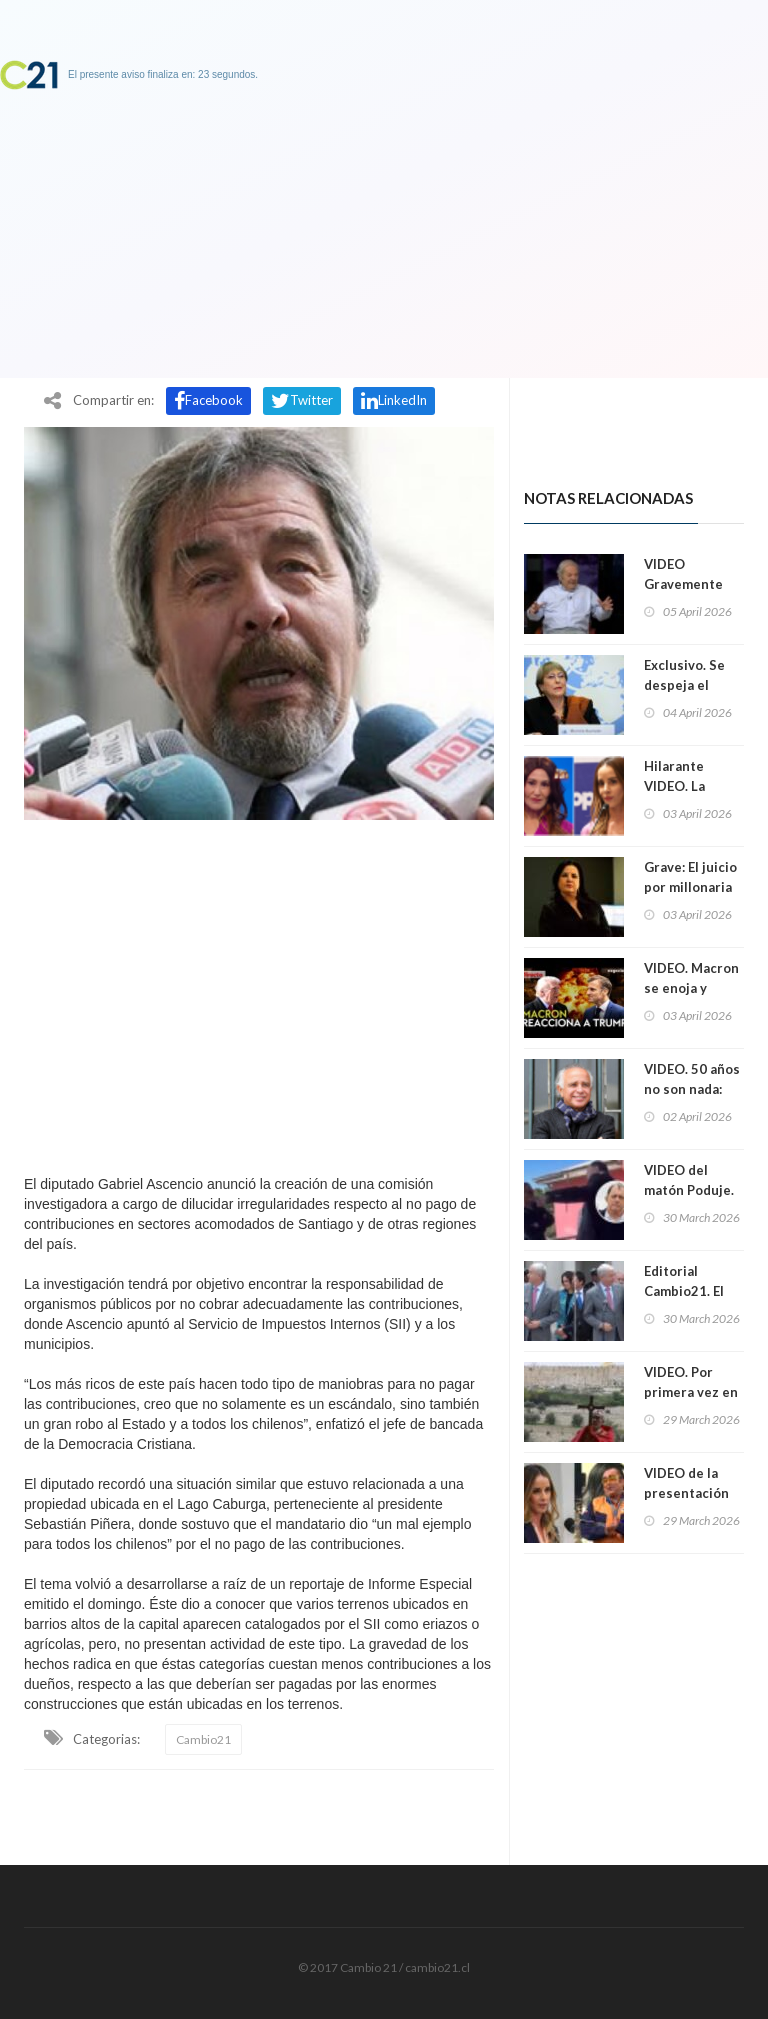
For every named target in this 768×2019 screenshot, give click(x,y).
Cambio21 (203, 1739)
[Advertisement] (259, 992)
